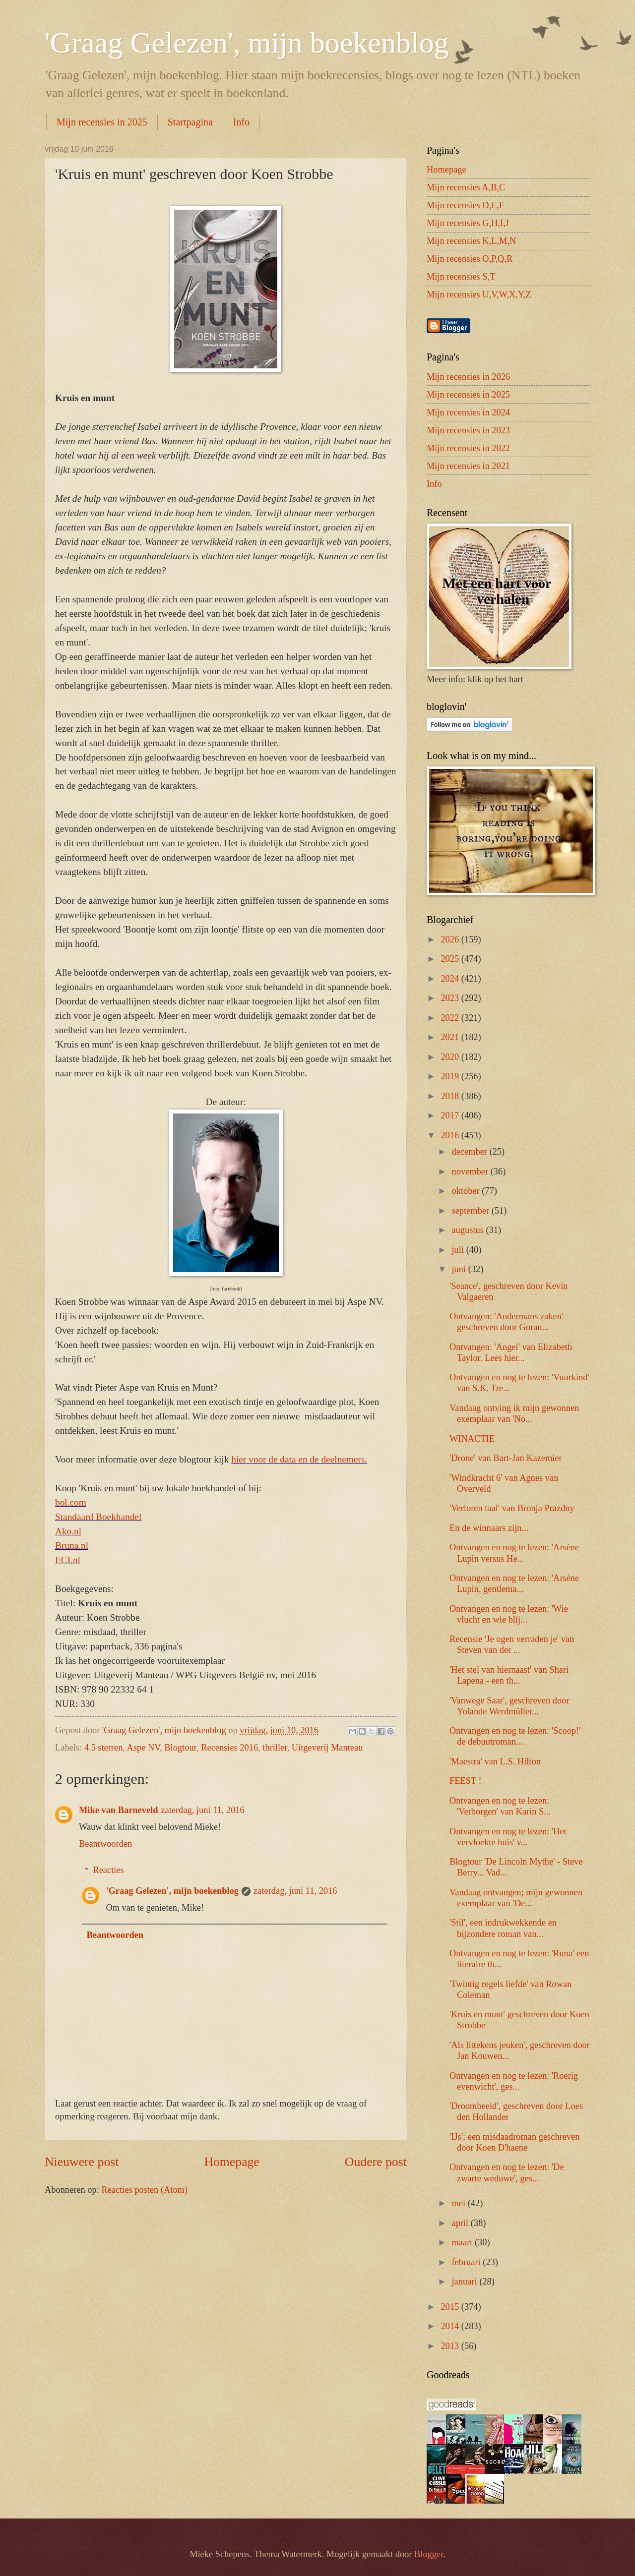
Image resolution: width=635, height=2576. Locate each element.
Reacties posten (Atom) (144, 2190)
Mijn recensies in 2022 (468, 448)
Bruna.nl (71, 1545)
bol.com (70, 1502)
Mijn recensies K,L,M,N (471, 241)
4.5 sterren (103, 1748)
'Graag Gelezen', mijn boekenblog (247, 42)
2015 (451, 2307)
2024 (451, 979)
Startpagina (190, 122)
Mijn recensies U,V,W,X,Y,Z (479, 294)
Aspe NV (143, 1748)
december (471, 1152)
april (461, 2223)
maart (463, 2242)
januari (466, 2281)
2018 (451, 1096)
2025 (451, 959)
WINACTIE (472, 1439)
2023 (451, 998)
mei (460, 2203)
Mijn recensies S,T (461, 277)
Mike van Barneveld (118, 1810)
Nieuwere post (82, 2162)
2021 (451, 1037)
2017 (451, 1115)
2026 (451, 939)
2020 (451, 1057)
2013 (451, 2346)
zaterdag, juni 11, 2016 (202, 1810)
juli (459, 1250)
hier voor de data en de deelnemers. (299, 1459)
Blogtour (180, 1748)
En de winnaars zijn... (488, 1528)
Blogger (428, 2554)
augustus (469, 1230)
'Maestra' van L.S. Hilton (495, 1761)
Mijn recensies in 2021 (468, 466)
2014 (451, 2326)
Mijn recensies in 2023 (468, 430)
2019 (451, 1076)
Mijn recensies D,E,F (465, 205)
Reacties (108, 1870)
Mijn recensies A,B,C (466, 187)
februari (467, 2262)
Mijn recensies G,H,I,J (468, 223)
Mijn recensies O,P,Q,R (469, 259)
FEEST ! (465, 1781)
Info (241, 122)
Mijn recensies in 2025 (102, 122)
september (472, 1211)
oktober (467, 1191)
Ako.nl (68, 1531)
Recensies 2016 (229, 1748)
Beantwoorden (105, 1844)
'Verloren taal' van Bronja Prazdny (511, 1508)
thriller (274, 1748)
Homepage (231, 2162)
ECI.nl (67, 1560)
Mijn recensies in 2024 (468, 412)
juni (460, 1269)
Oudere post (376, 2162)
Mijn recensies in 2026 (468, 377)
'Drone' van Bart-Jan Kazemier (505, 1458)
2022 (451, 1018)
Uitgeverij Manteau (327, 1748)
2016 (451, 1135)
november (471, 1171)
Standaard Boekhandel (98, 1517)
